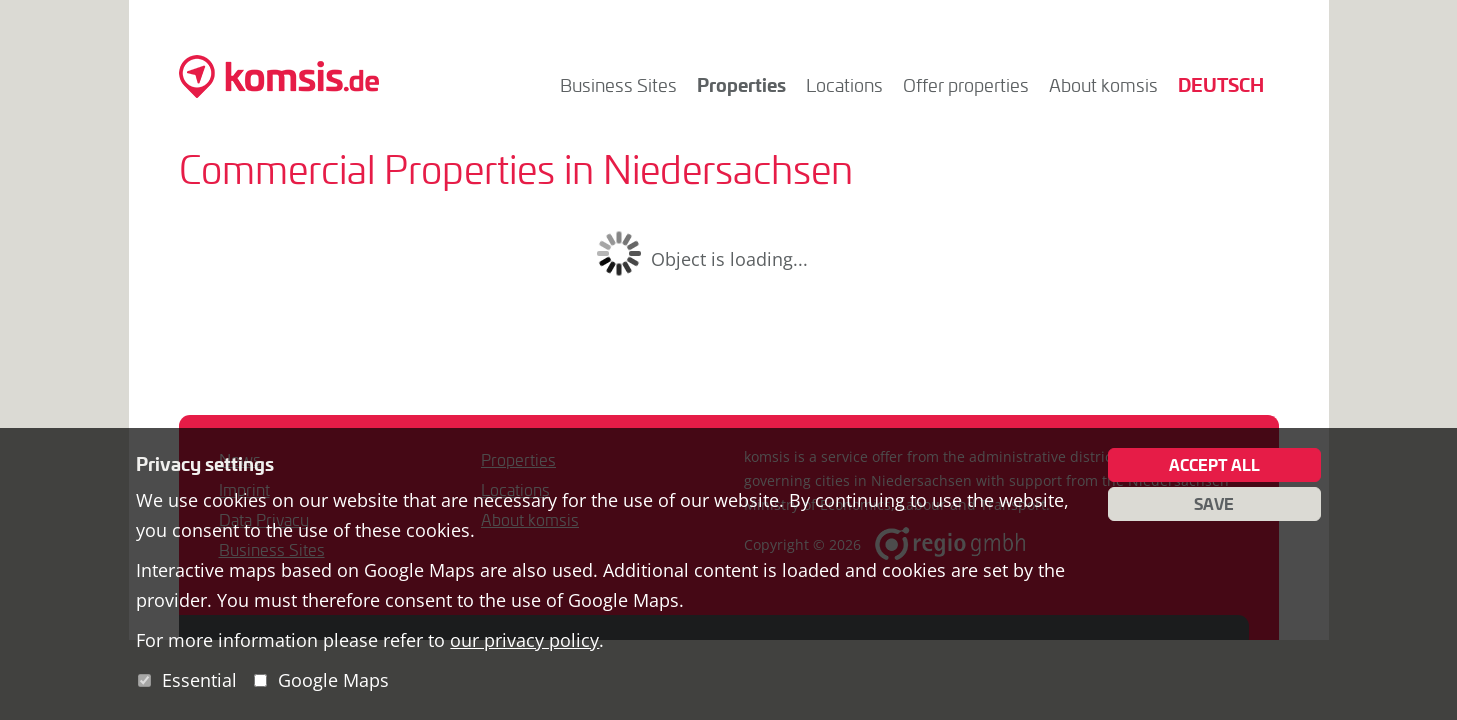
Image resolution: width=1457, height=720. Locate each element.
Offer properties (966, 85)
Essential (199, 680)
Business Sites (618, 85)
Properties (741, 84)
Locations (844, 85)
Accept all (1214, 465)
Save (1214, 504)
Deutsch (1221, 84)
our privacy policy (524, 640)
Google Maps (333, 680)
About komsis (1103, 85)
